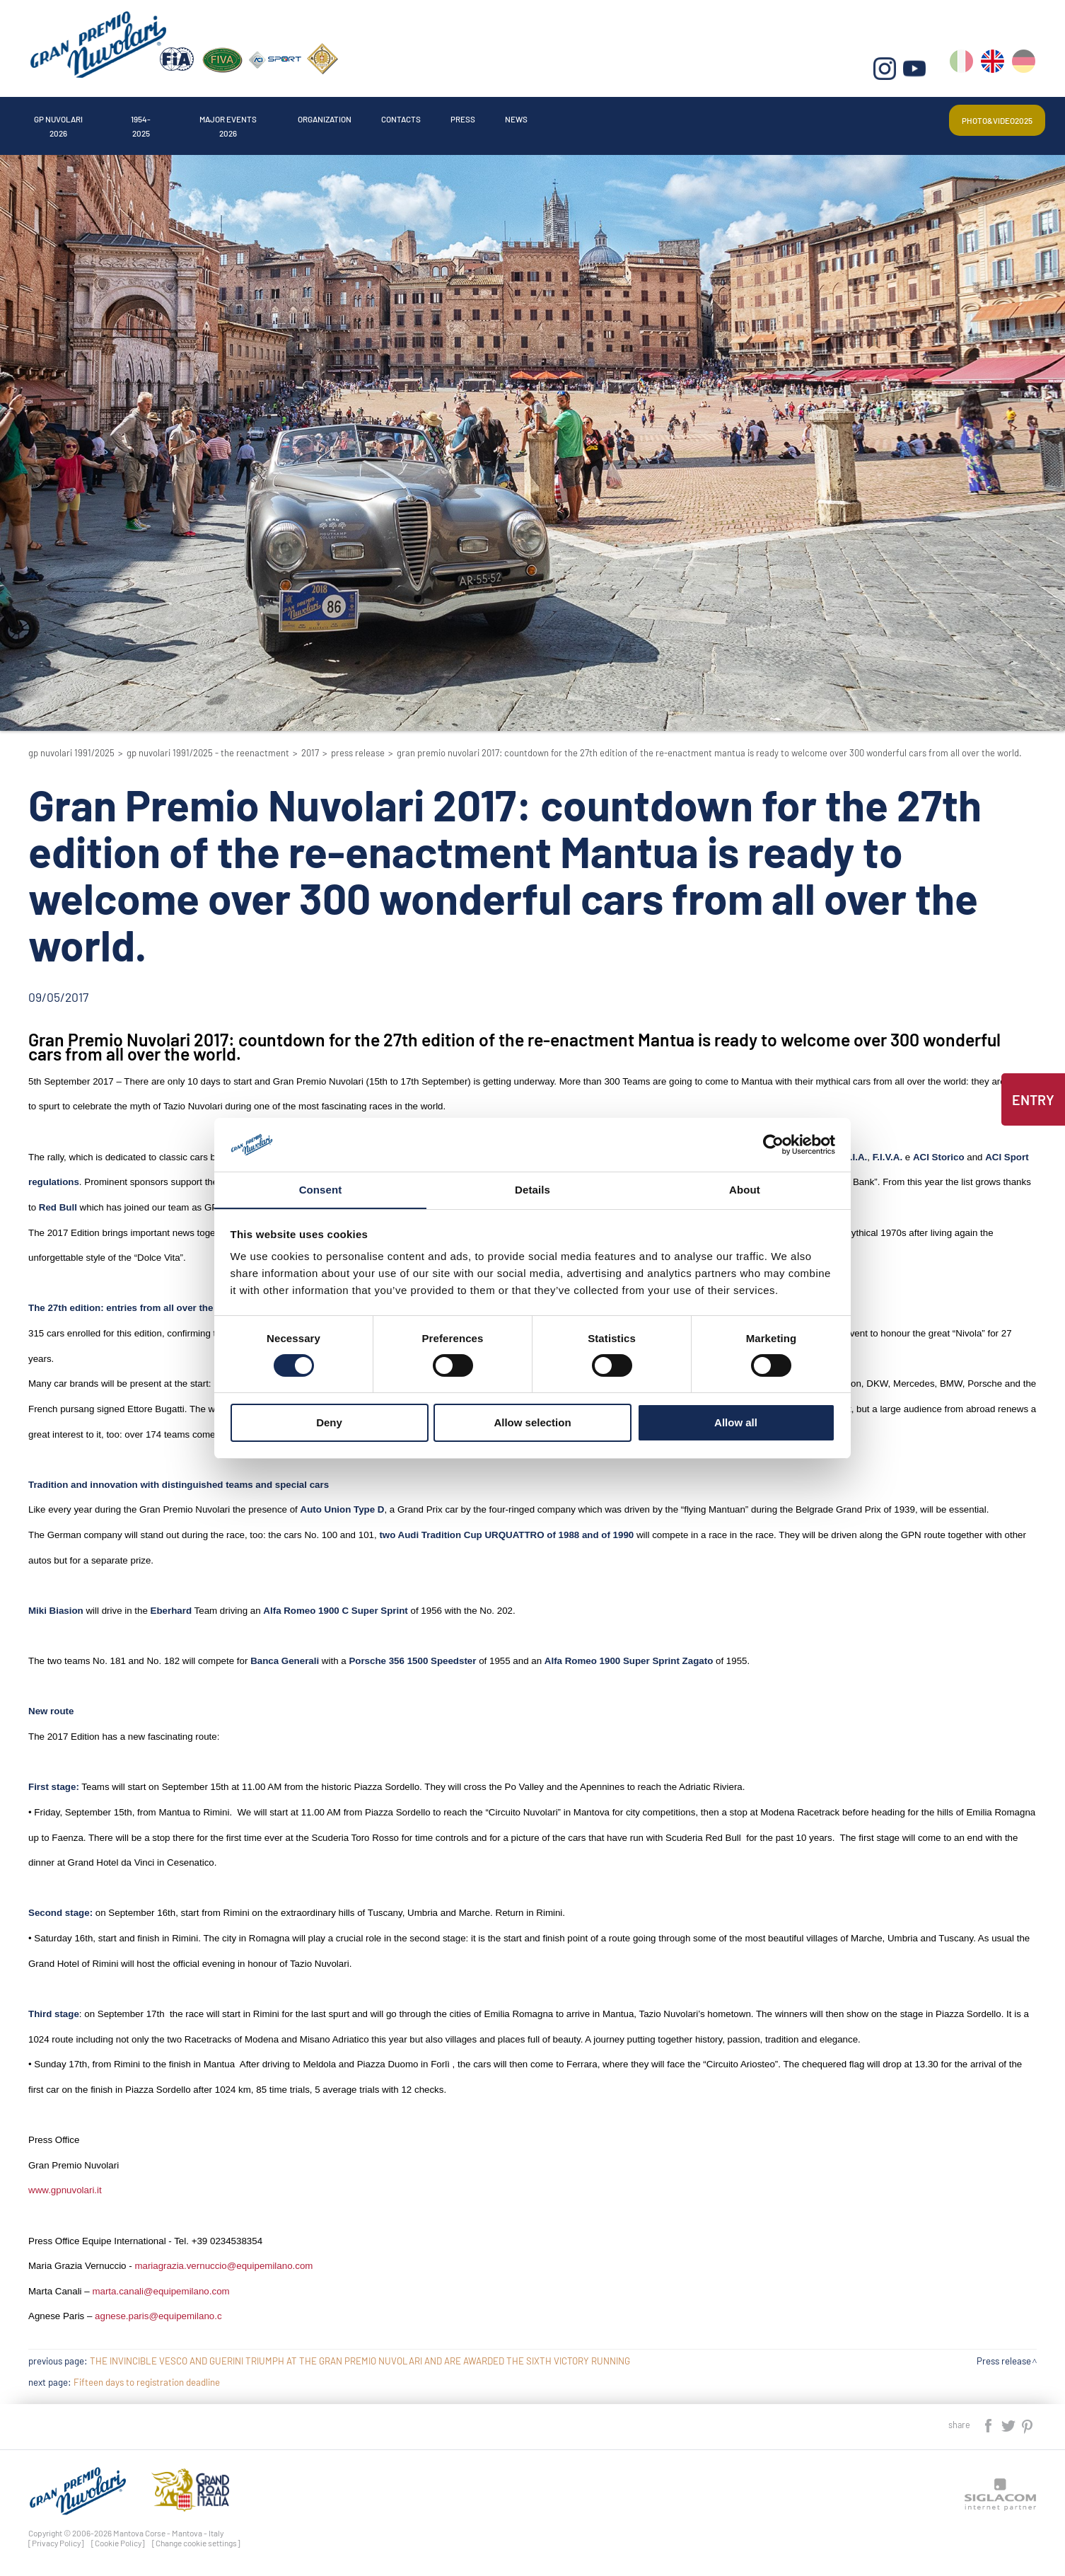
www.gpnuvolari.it (65, 2190)
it (964, 71)
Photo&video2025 (981, 116)
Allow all (735, 1423)
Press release (358, 752)
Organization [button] (459, 116)
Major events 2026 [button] (323, 116)
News (732, 116)
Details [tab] (532, 1190)
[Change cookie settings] (196, 2543)
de (1025, 71)
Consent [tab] (320, 1190)
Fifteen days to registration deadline (147, 2382)
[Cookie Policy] (118, 2543)
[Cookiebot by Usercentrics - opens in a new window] (773, 1144)
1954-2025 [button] (199, 116)
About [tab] (744, 1190)
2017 (310, 752)
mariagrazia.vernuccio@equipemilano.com (223, 2265)
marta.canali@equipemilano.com (160, 2291)
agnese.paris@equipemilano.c (158, 2316)
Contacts (568, 116)
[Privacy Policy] (56, 2543)
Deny (329, 1423)
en (994, 71)
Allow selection (532, 1423)
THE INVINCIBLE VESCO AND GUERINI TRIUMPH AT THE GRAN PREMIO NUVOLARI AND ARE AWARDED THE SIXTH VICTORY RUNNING (360, 2361)
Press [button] (656, 116)
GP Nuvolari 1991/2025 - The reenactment (208, 752)
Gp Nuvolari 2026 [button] (80, 116)
